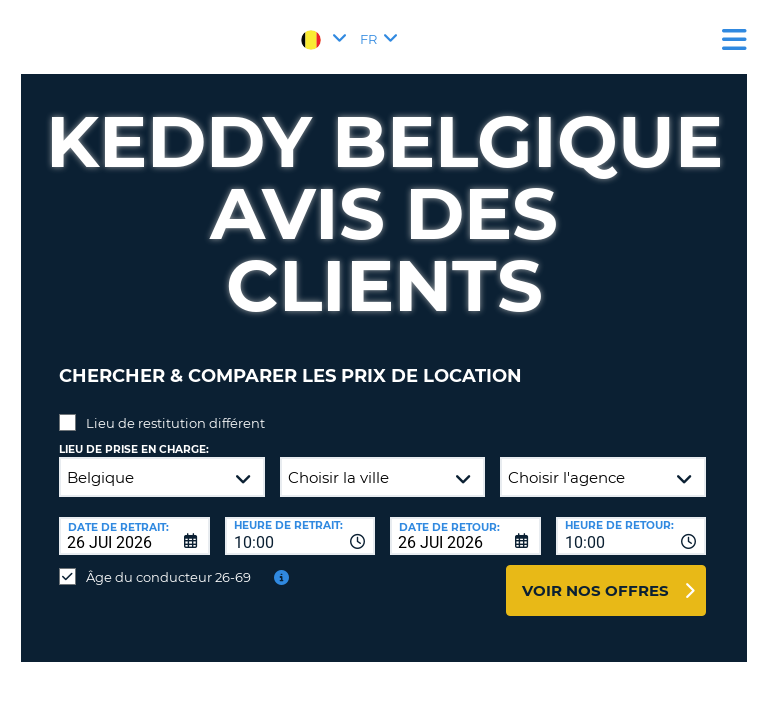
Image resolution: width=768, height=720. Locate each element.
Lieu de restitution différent (175, 423)
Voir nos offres (595, 590)
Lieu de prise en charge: (134, 449)
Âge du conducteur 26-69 (168, 577)
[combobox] (300, 536)
